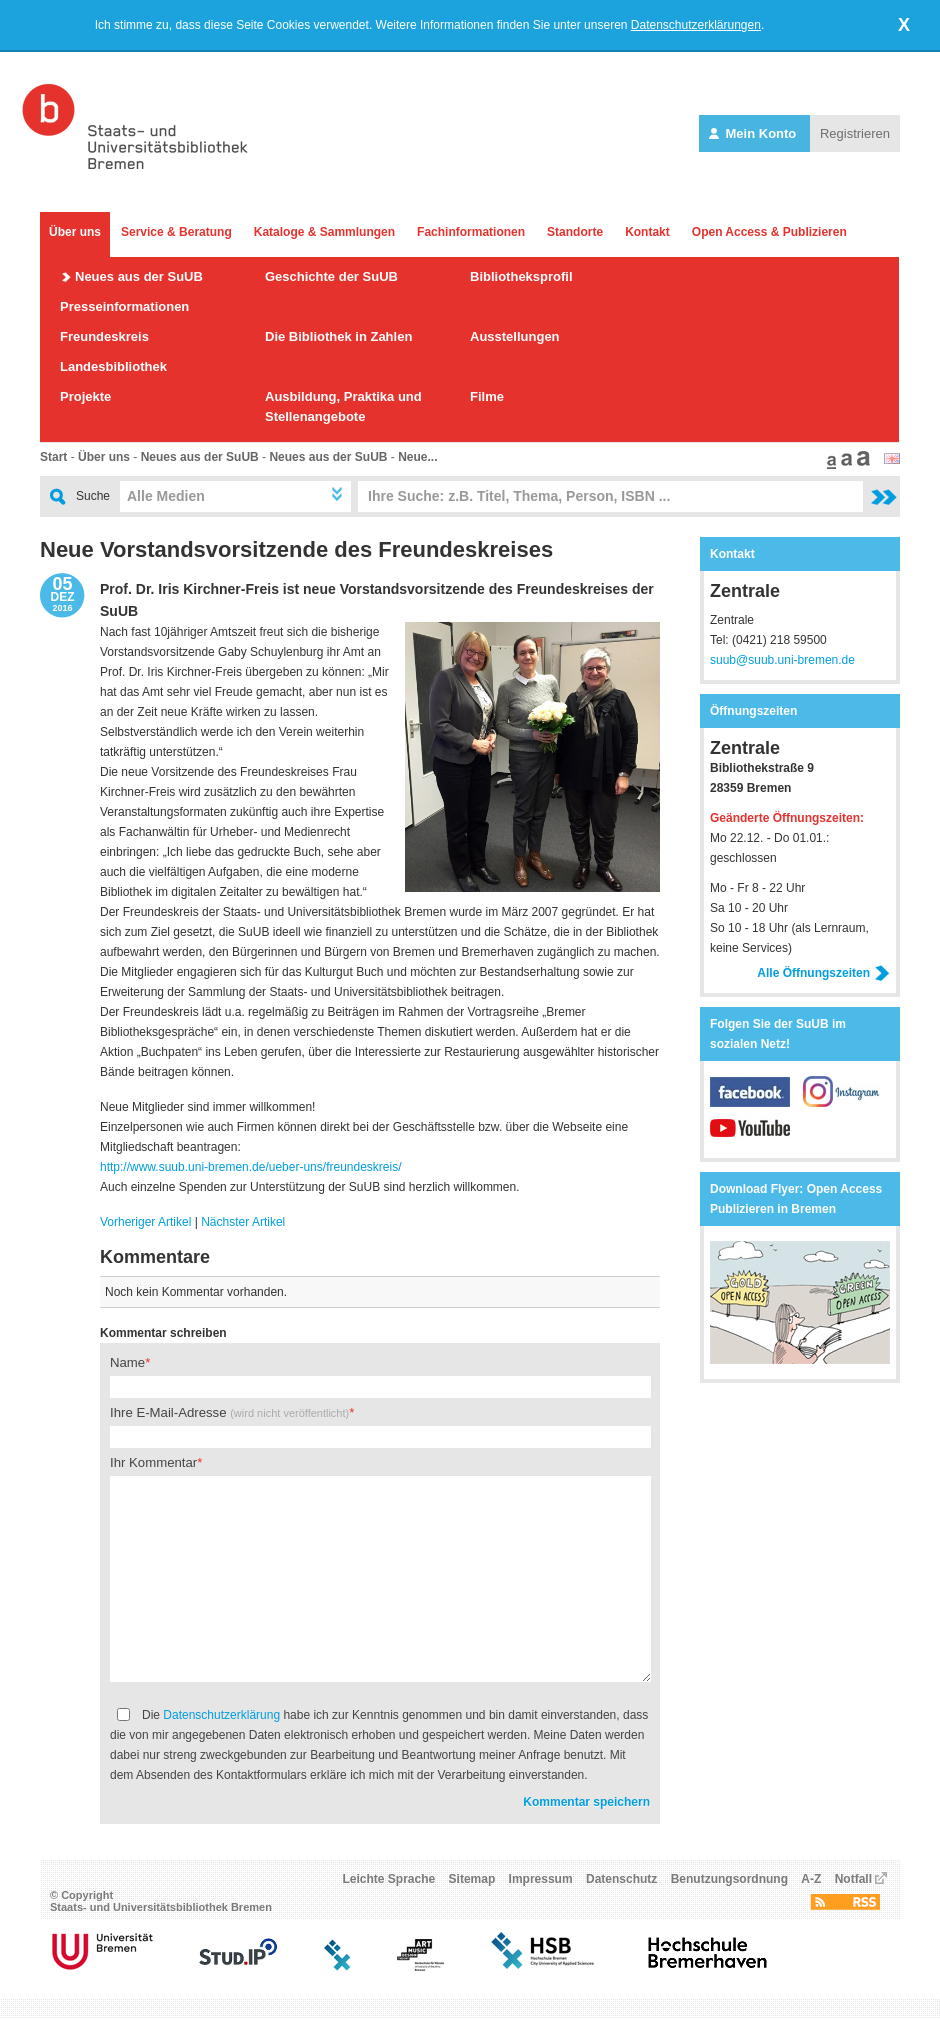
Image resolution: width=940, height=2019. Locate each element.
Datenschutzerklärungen (696, 25)
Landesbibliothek (113, 366)
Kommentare (155, 1257)
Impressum (541, 1879)
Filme (487, 396)
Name (127, 1362)
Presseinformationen (124, 306)
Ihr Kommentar (153, 1462)
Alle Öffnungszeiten (823, 973)
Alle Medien (166, 496)
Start (53, 457)
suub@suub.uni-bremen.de (782, 660)
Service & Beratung (176, 232)
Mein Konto (754, 133)
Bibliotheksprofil (521, 276)
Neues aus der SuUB (139, 276)
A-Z (811, 1879)
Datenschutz (621, 1879)
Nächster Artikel (243, 1222)
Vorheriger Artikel (145, 1222)
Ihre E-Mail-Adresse (229, 1412)
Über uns (75, 232)
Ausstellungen (515, 336)
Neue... (417, 457)
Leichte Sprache (389, 1879)
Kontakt (647, 232)
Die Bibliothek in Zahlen (338, 336)
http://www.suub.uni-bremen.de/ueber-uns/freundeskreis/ (251, 1167)
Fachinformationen (471, 232)
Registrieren (855, 133)
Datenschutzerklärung (221, 1715)
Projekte (85, 396)
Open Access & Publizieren (769, 232)
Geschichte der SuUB (331, 276)
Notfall (853, 1879)
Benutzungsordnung (729, 1879)
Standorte (575, 232)
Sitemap (472, 1879)
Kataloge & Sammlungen (324, 232)
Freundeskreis (104, 336)
